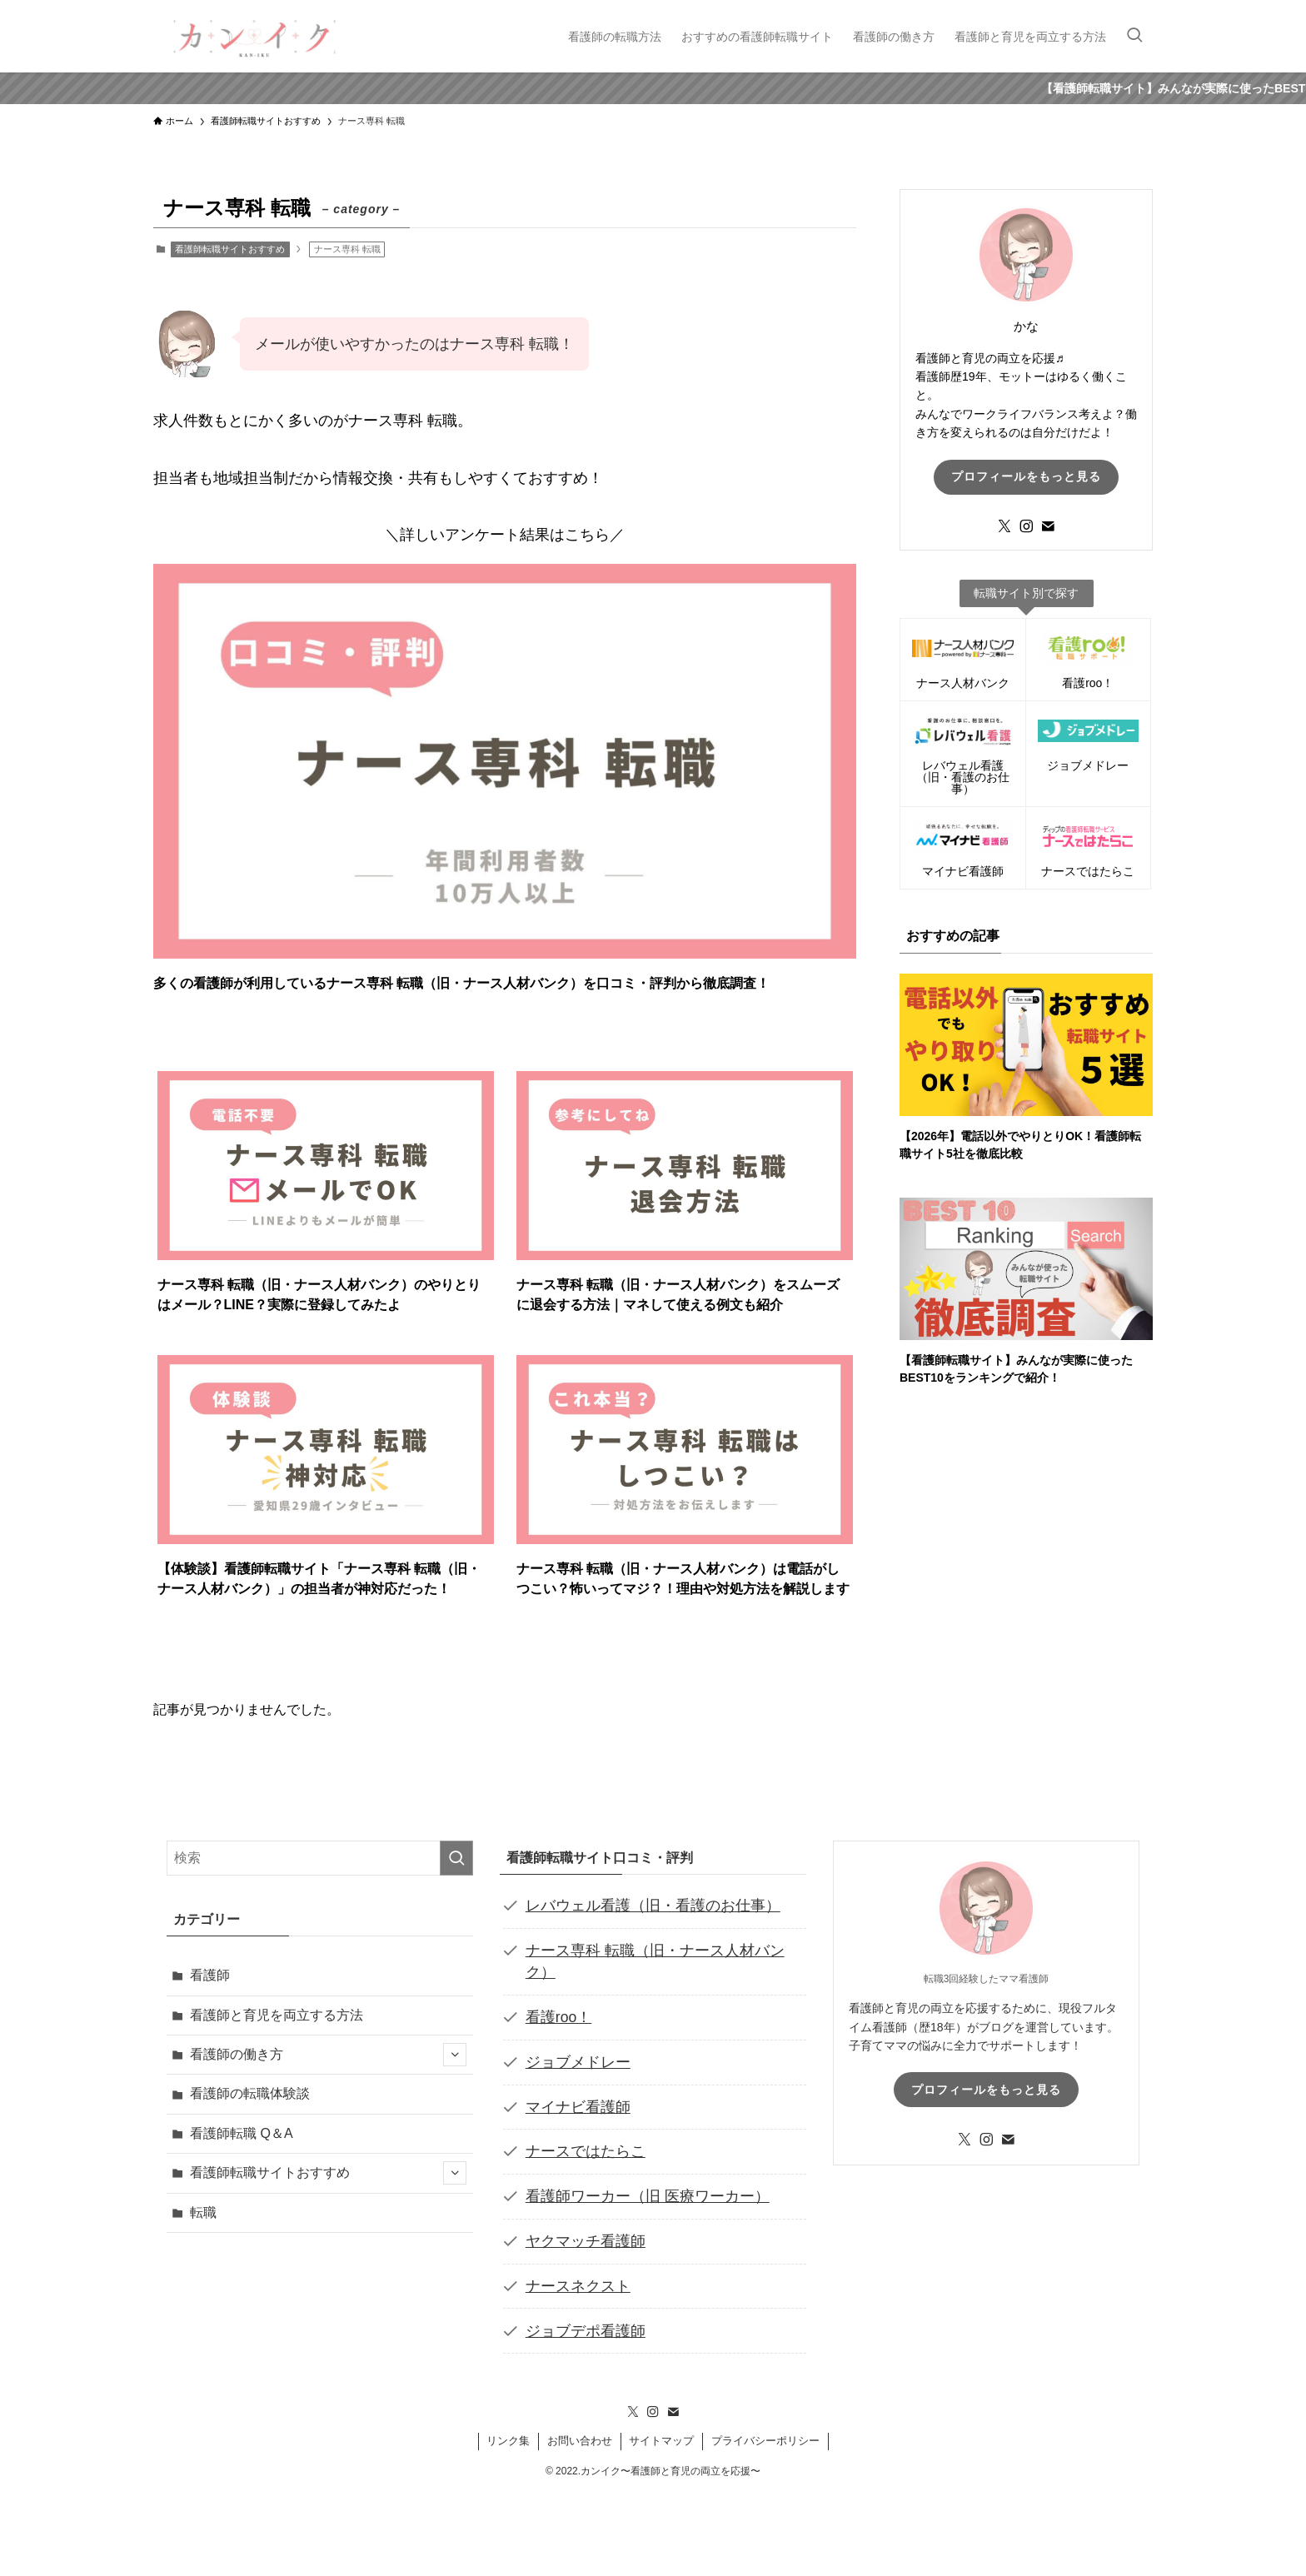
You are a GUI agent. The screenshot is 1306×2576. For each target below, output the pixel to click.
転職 (203, 2212)
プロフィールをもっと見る (1026, 476)
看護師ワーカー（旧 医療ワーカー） (648, 2196)
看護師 (210, 1975)
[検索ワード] (320, 1858)
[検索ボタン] (1134, 36)
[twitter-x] (1004, 526)
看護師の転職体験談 (250, 2093)
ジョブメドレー (578, 2062)
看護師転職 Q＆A (241, 2133)
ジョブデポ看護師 (586, 2331)
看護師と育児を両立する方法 (276, 2015)
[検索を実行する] (456, 1858)
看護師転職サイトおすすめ (230, 249)
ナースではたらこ (586, 2151)
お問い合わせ (579, 2440)
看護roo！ (558, 2017)
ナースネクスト (578, 2286)
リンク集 (508, 2440)
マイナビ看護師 (578, 2107)
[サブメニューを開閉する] (454, 2054)
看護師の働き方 (328, 2054)
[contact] (1047, 526)
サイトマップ (661, 2440)
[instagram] (1026, 526)
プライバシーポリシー (765, 2440)
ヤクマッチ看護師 (586, 2241)
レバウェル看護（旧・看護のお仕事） (653, 1905)
